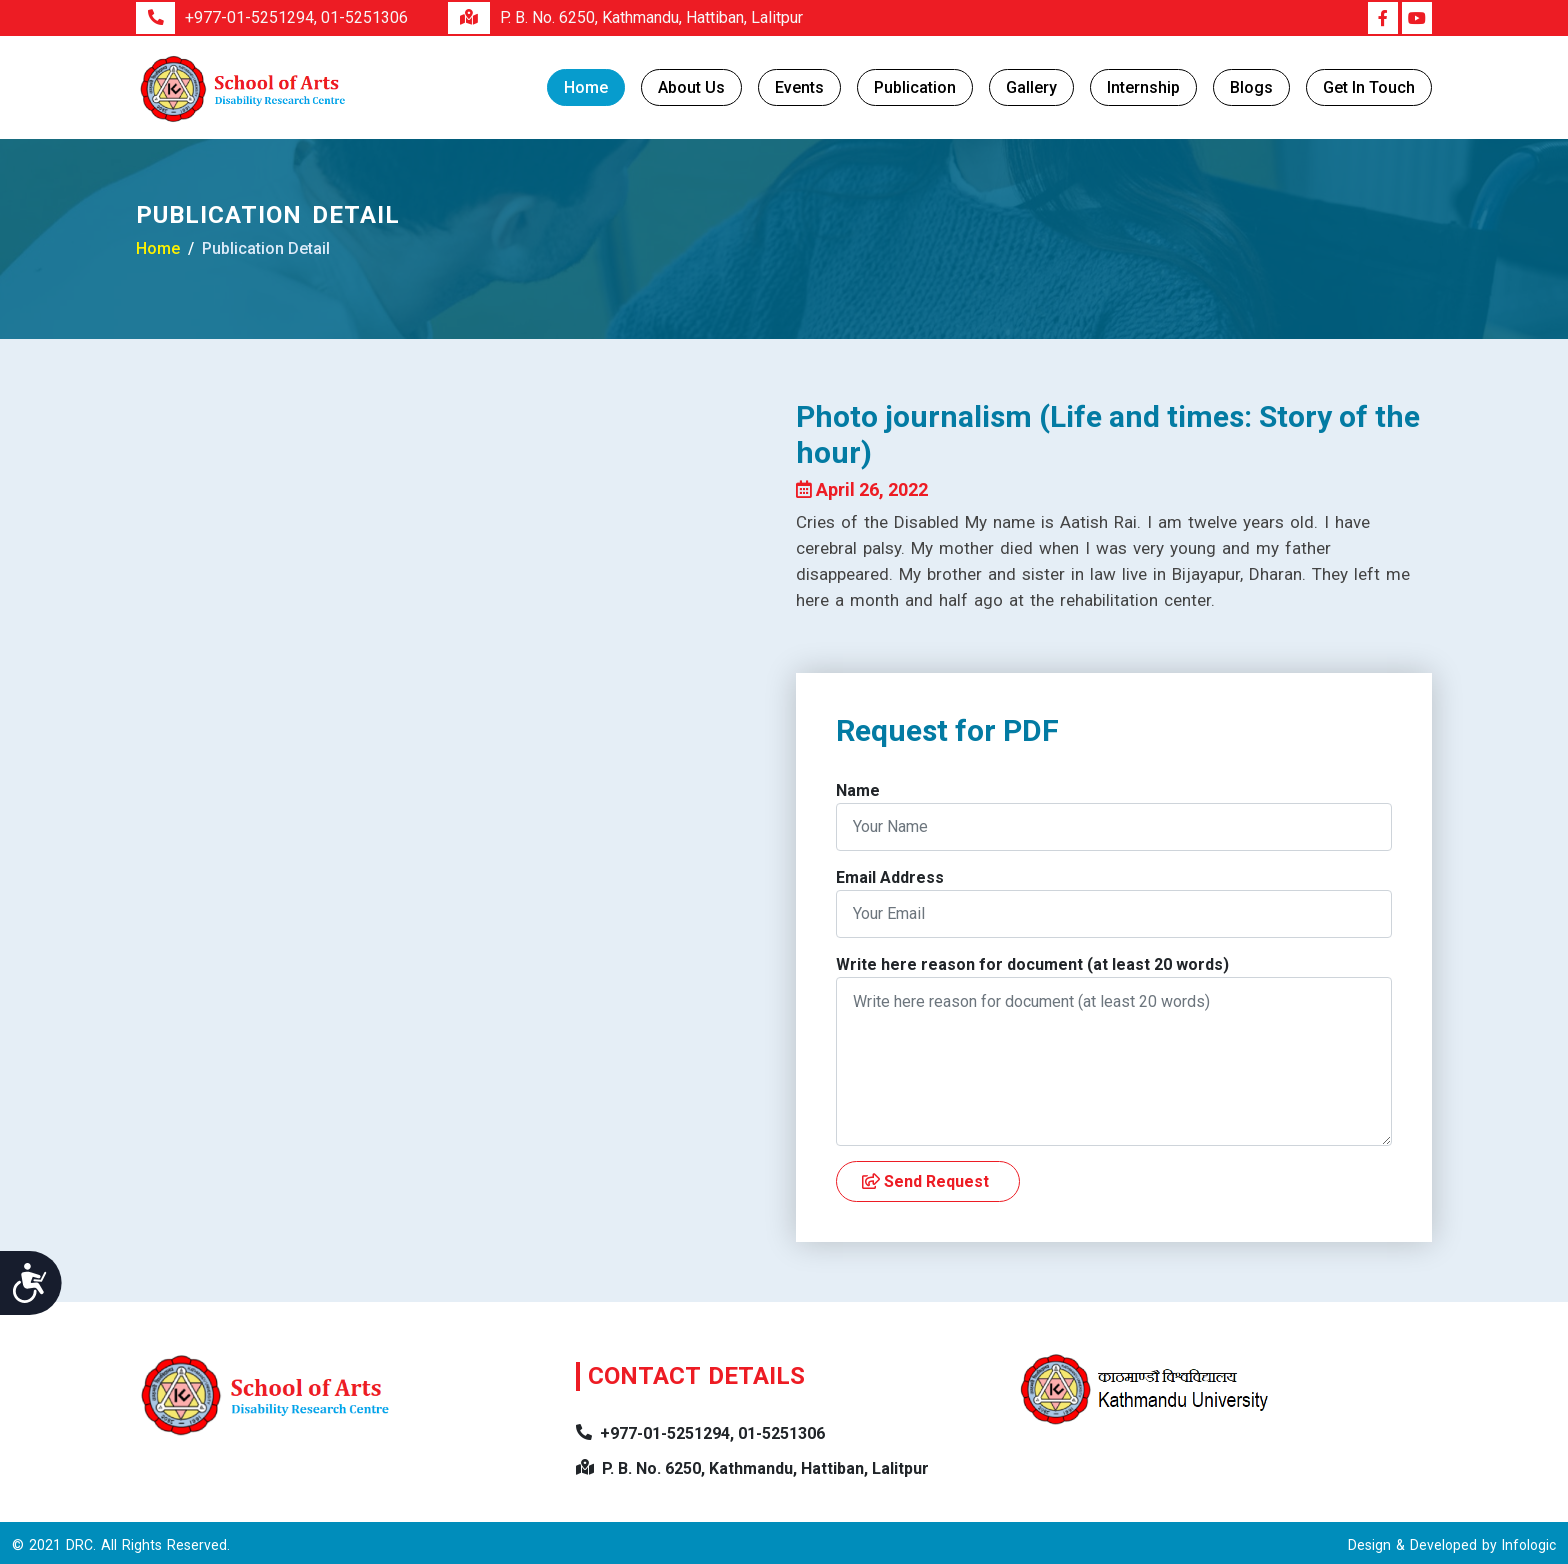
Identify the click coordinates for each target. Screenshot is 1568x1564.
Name (858, 790)
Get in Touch (1369, 87)
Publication (915, 87)
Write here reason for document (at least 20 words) (1032, 964)
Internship (1143, 87)
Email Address (890, 877)
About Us (691, 87)
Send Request (925, 1181)
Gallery (1031, 87)
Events (799, 87)
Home (586, 87)
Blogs (1251, 87)
